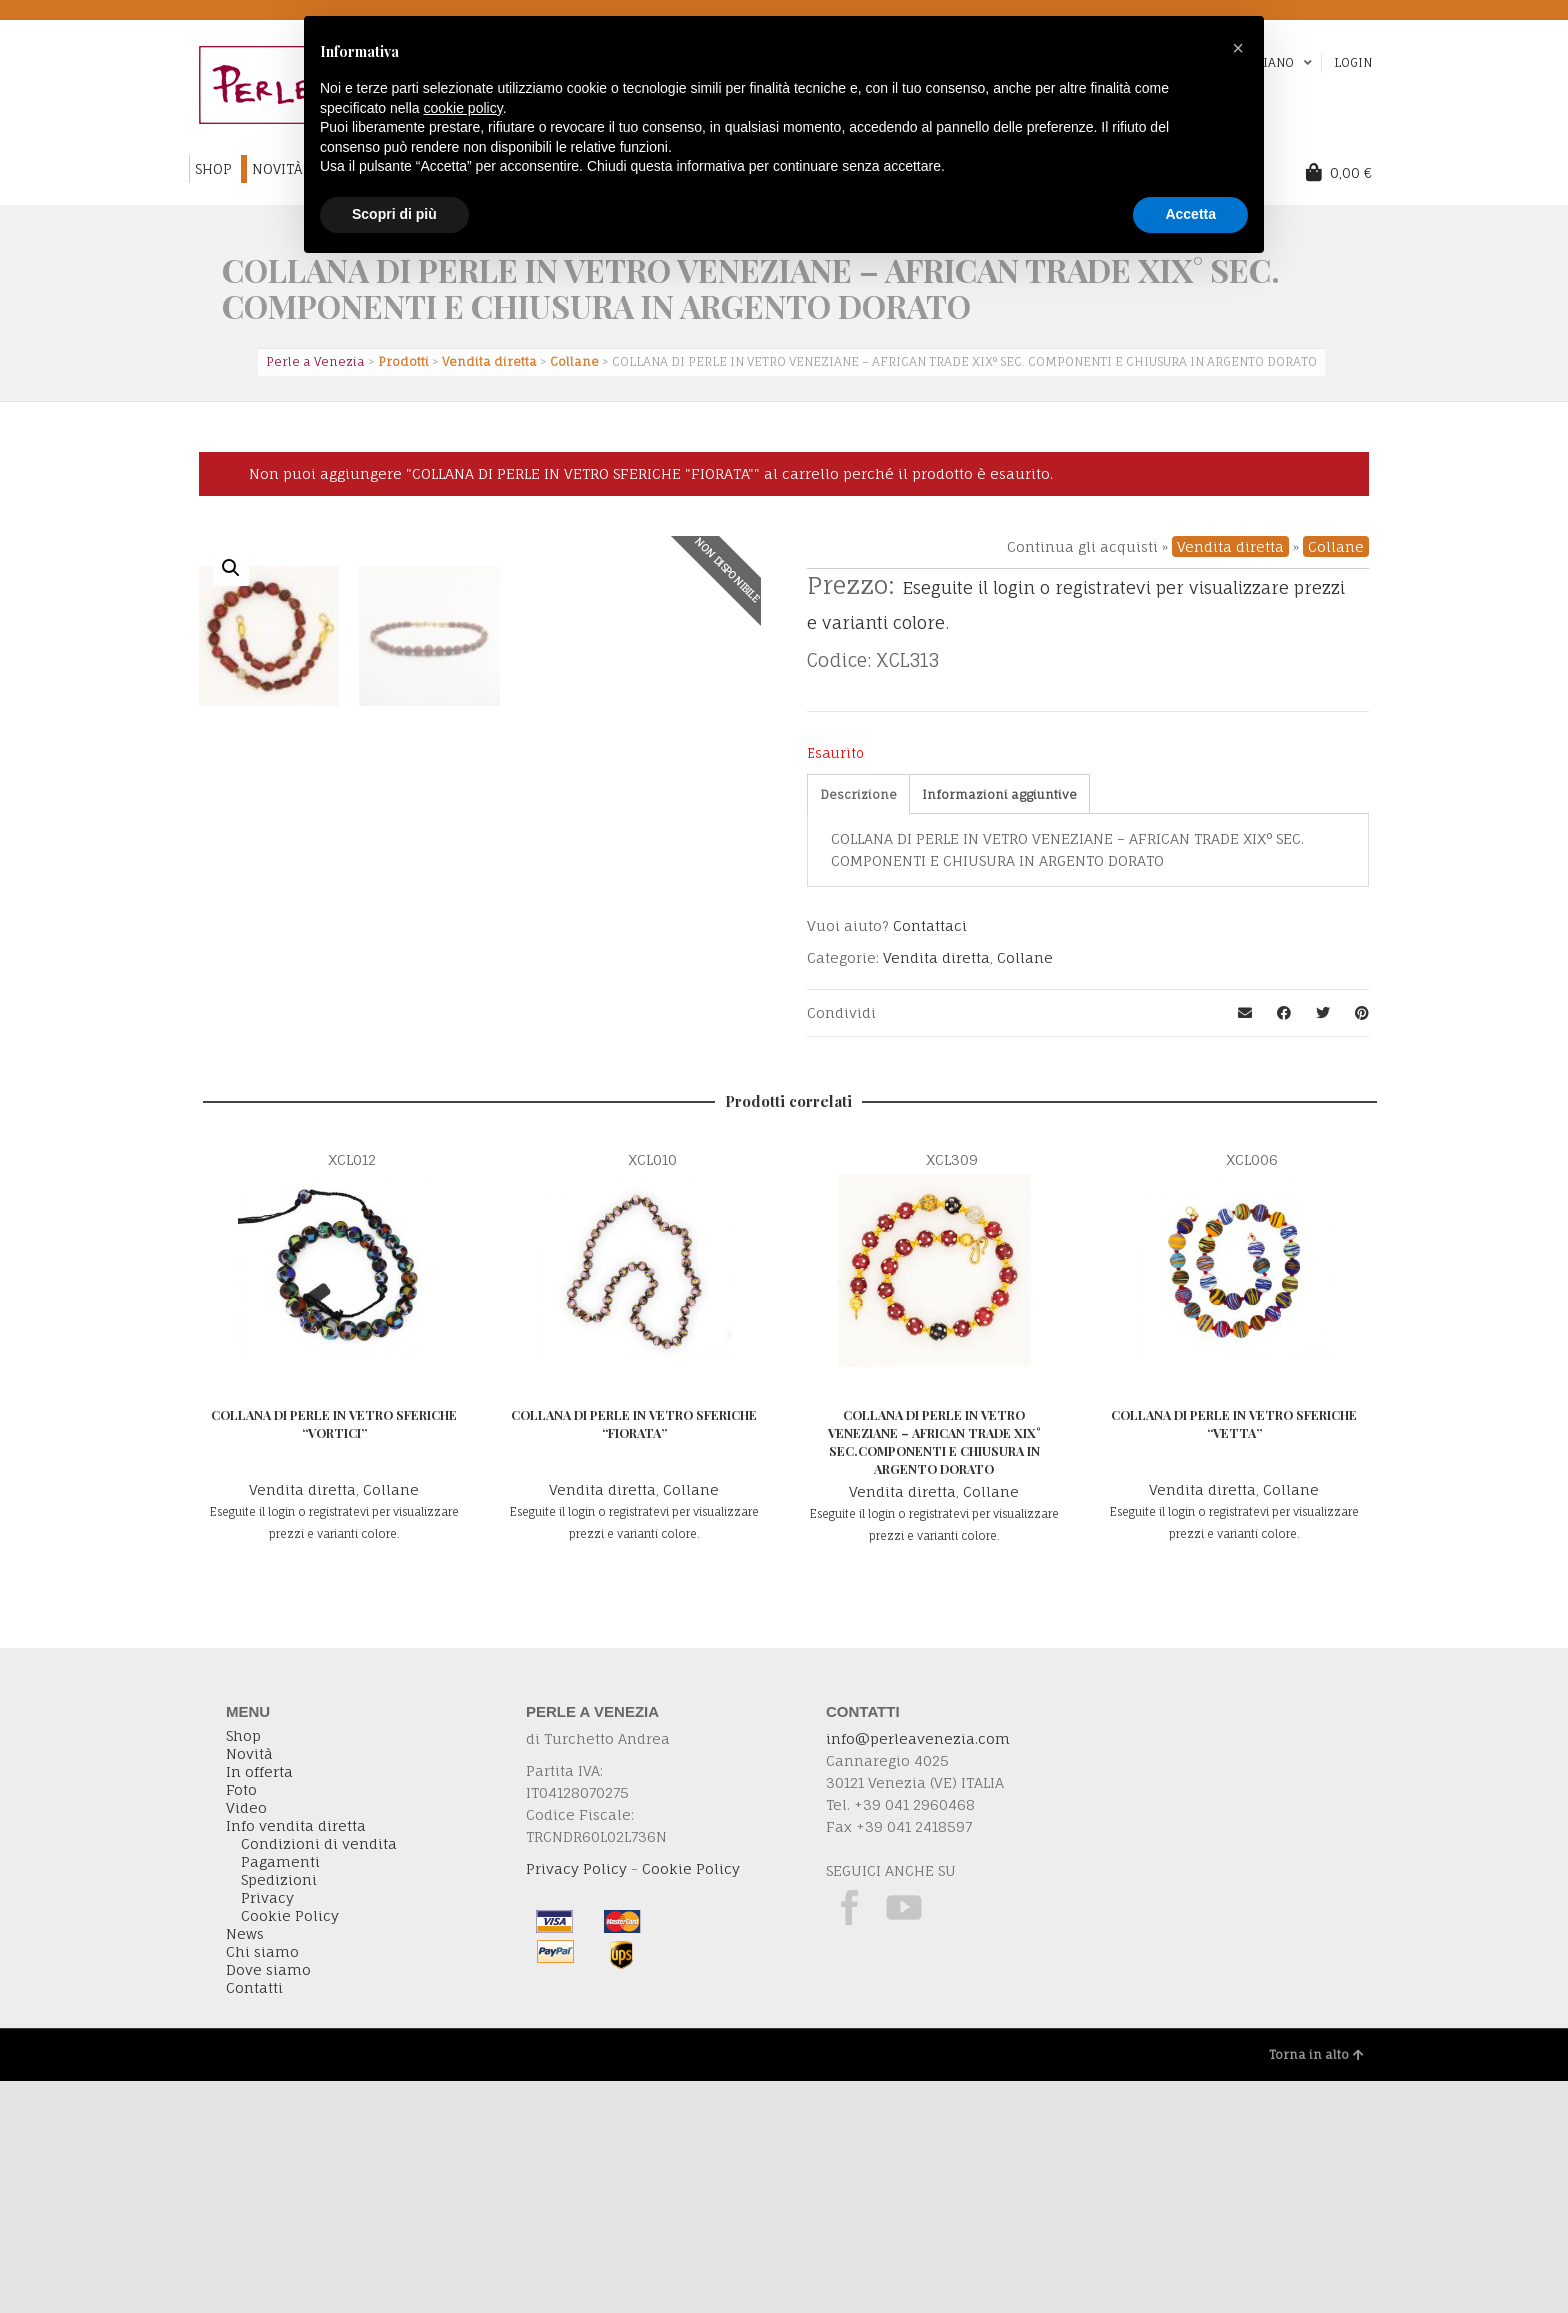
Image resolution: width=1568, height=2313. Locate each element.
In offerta (259, 2004)
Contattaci (930, 925)
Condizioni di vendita (319, 2076)
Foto (241, 2022)
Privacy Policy (576, 2100)
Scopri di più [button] (394, 214)
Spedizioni (279, 2112)
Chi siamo (262, 2184)
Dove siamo (268, 2202)
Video (246, 2040)
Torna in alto (1316, 2286)
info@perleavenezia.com (918, 1970)
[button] (1238, 48)
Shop (243, 1968)
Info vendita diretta (296, 2058)
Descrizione (858, 794)
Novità (249, 1986)
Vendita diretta (1230, 546)
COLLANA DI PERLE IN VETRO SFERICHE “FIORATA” (634, 1655)
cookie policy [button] (463, 108)
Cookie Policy (290, 2148)
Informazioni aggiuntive (999, 794)
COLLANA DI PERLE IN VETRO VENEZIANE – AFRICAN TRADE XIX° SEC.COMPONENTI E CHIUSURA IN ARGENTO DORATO (934, 1673)
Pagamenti (280, 2094)
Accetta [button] (1190, 214)
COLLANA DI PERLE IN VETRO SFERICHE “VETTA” (1234, 1655)
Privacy (267, 2130)
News (245, 2166)
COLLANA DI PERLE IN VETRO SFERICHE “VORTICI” (334, 1655)
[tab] (858, 795)
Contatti (254, 2220)
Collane (1336, 546)
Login (1353, 62)
